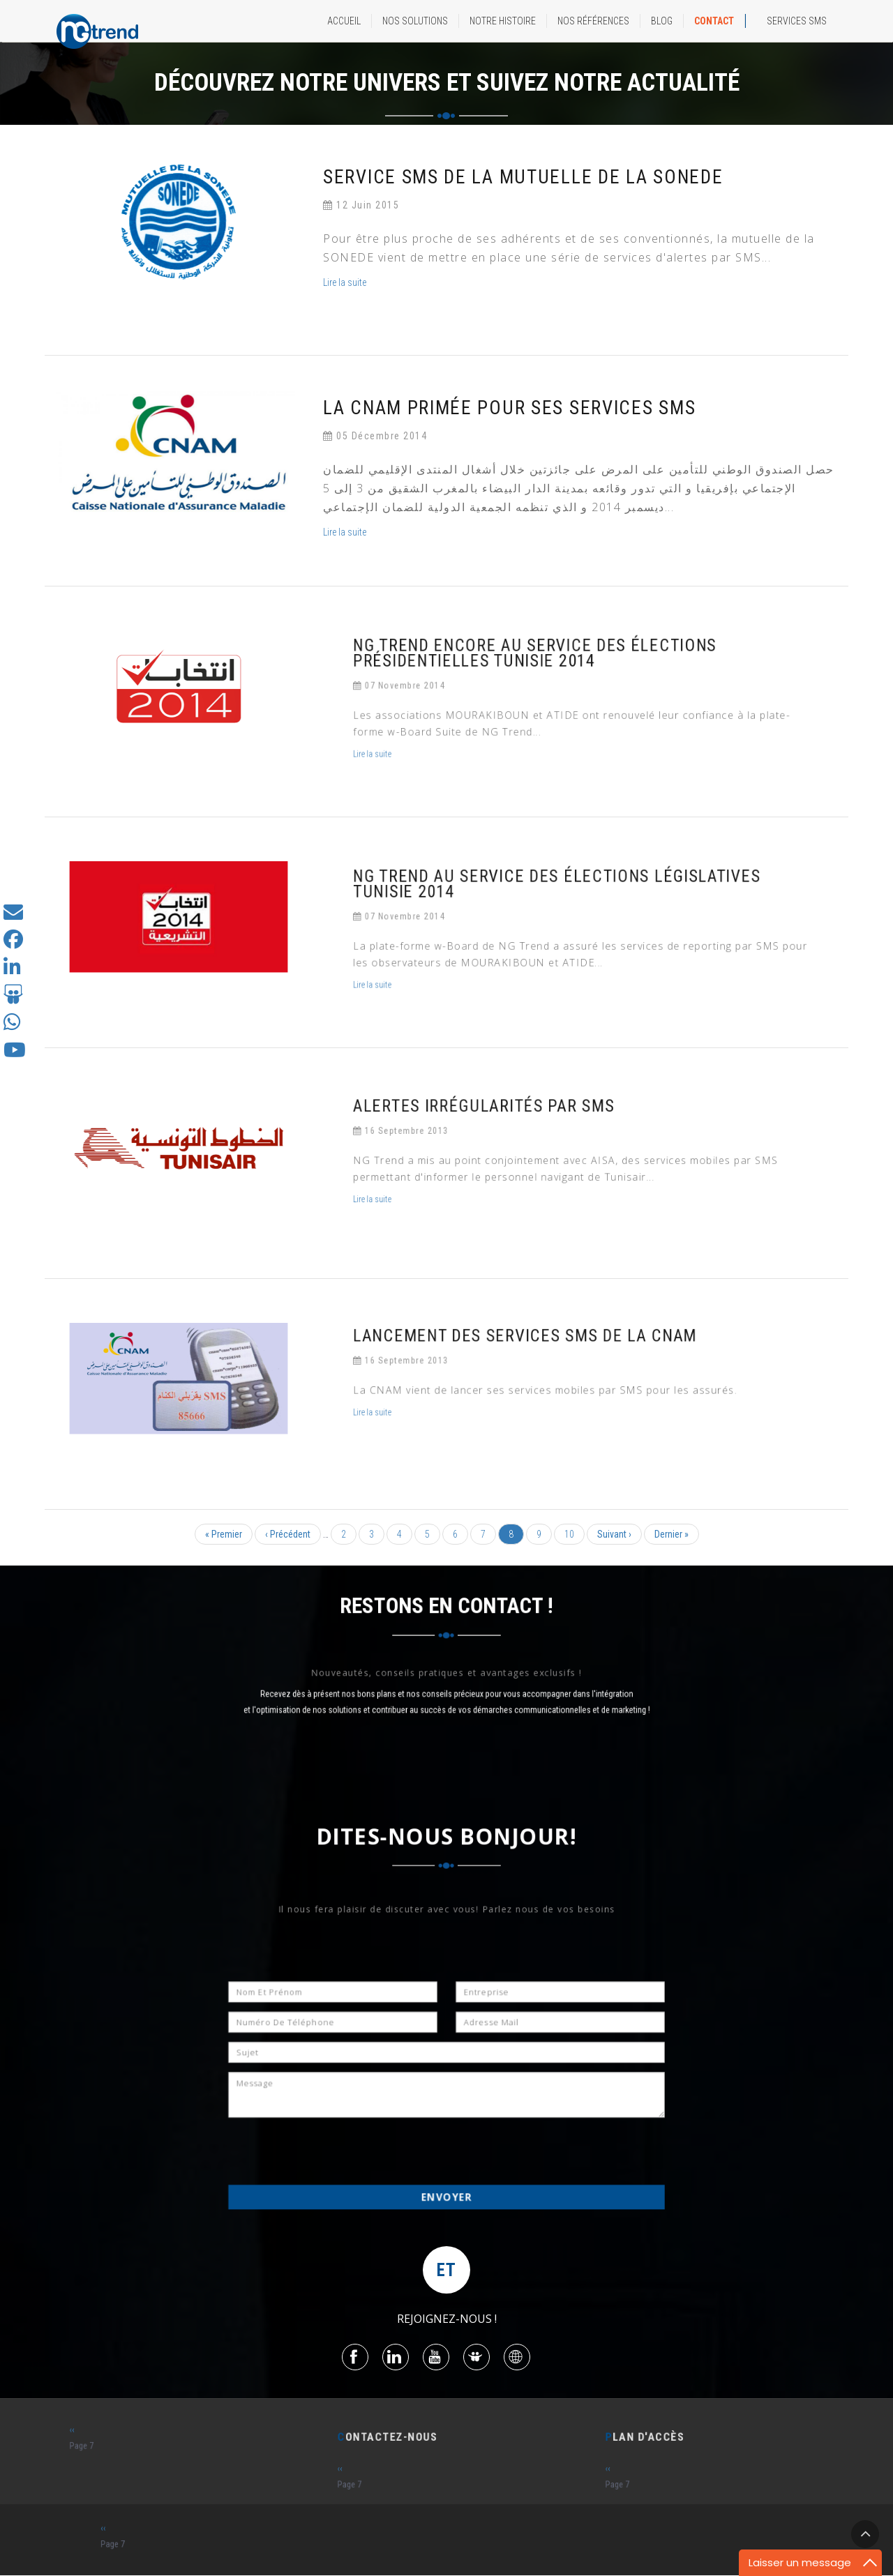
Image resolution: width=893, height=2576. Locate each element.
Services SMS (797, 20)
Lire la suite (346, 281)
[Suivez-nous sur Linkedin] (12, 970)
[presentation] (386, 2120)
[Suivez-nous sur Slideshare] (13, 997)
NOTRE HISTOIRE (503, 20)
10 (574, 1534)
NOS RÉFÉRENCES (593, 20)
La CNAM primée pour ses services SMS (510, 408)
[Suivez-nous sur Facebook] (13, 942)
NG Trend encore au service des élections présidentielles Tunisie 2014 (558, 675)
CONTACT (714, 20)
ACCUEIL (344, 20)
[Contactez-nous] (13, 914)
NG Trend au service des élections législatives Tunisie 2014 (569, 905)
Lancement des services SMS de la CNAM (553, 1353)
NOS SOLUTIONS (415, 20)
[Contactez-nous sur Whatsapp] (12, 1025)
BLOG (662, 20)
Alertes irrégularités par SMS (533, 1128)
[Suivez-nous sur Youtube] (14, 1053)
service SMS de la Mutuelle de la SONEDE (523, 177)
